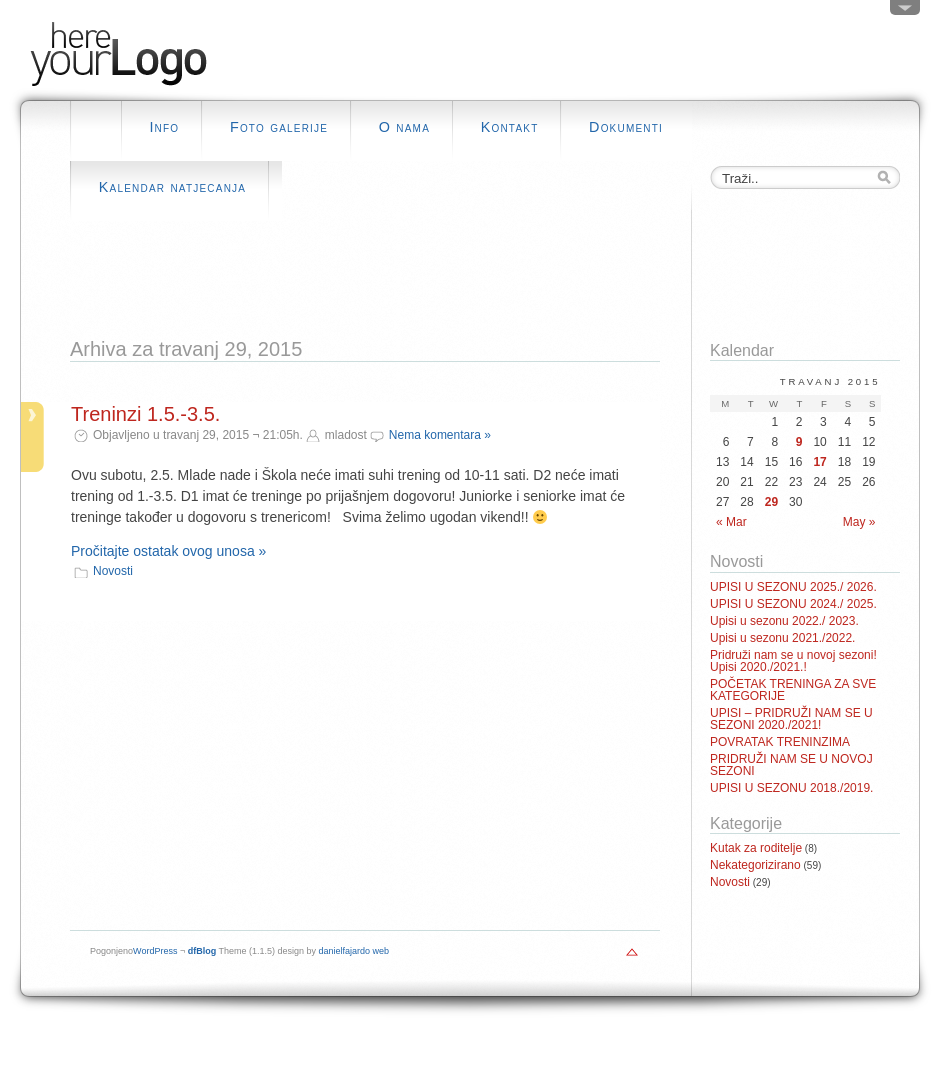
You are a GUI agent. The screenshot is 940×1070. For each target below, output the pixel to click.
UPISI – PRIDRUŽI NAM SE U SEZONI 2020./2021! (791, 719)
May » (859, 522)
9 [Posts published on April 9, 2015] (799, 442)
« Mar (731, 522)
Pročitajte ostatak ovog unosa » (168, 551)
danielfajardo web (354, 951)
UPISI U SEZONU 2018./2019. (791, 788)
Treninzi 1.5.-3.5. (145, 414)
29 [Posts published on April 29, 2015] (771, 502)
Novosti (113, 571)
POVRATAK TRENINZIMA (780, 742)
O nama (404, 127)
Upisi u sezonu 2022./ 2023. (784, 621)
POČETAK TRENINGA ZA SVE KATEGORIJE (793, 690)
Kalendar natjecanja (172, 187)
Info (164, 127)
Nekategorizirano (755, 865)
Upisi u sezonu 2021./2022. (782, 638)
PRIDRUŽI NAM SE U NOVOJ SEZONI (791, 765)
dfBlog (202, 951)
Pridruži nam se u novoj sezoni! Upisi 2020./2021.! (793, 661)
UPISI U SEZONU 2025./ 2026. (793, 587)
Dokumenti (626, 127)
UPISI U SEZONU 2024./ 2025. (793, 604)
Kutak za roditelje (756, 848)
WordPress (155, 951)
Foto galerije (279, 127)
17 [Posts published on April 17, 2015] (819, 462)
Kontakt (510, 127)
